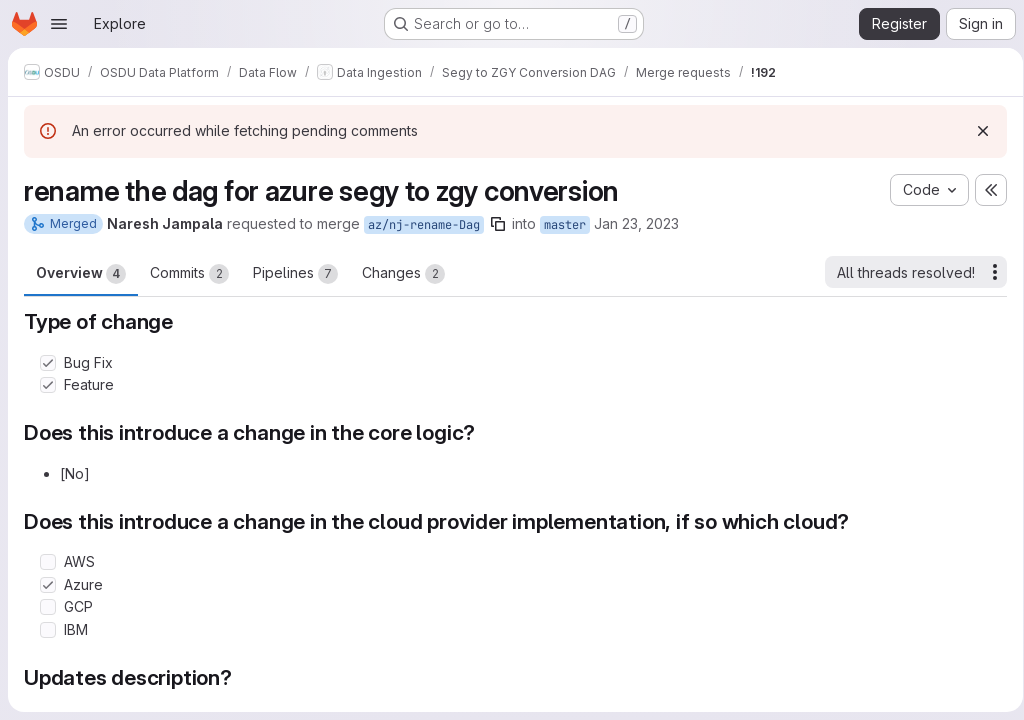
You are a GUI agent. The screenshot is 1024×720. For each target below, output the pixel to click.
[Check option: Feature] (48, 385)
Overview (81, 274)
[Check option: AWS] (48, 562)
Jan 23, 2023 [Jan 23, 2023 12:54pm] (636, 223)
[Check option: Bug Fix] (48, 363)
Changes (403, 274)
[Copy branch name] (498, 224)
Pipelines (295, 274)
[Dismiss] (976, 131)
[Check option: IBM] (48, 630)
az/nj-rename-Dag (424, 225)
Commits (189, 274)
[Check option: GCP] (48, 607)
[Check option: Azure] (48, 585)
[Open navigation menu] (59, 24)
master (565, 225)
